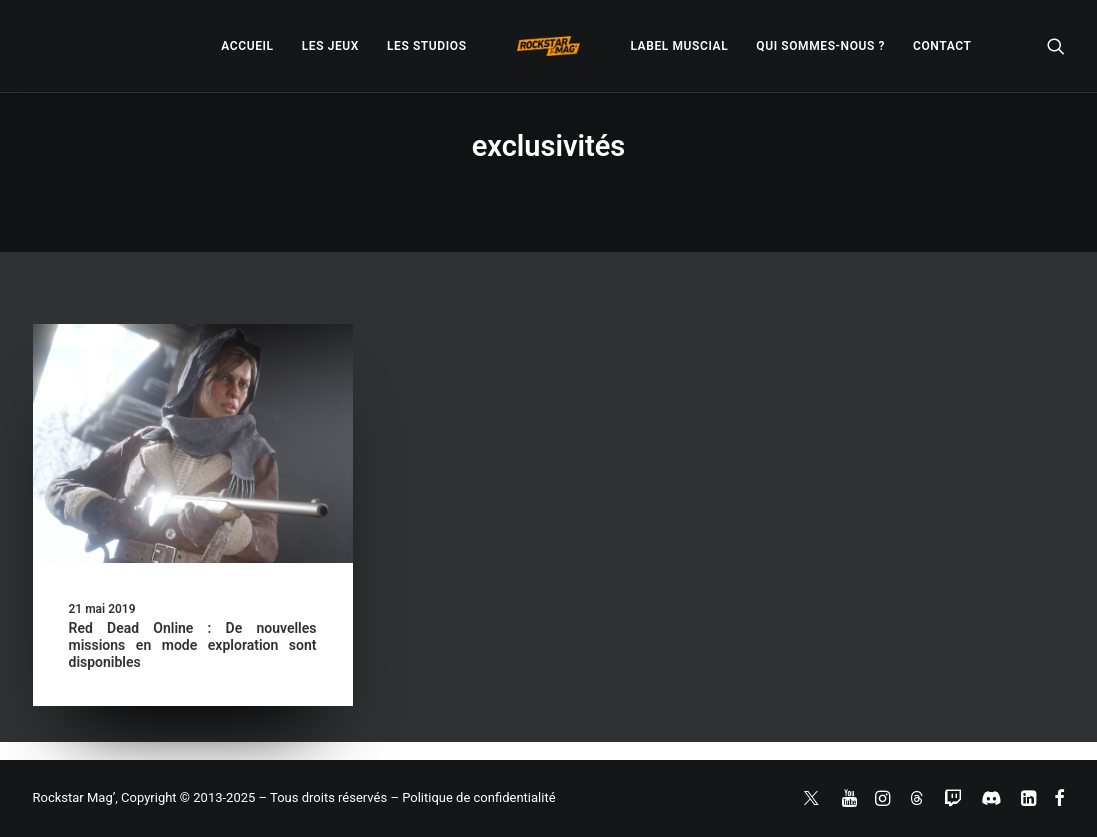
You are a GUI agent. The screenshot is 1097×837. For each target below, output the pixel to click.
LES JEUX (330, 46)
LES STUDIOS (427, 46)
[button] (1056, 46)
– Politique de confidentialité (472, 797)
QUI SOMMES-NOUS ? (820, 46)
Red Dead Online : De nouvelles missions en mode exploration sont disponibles (193, 645)
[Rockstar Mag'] (549, 46)
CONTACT (942, 46)
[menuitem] (247, 46)
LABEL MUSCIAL (679, 46)
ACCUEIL (247, 46)
